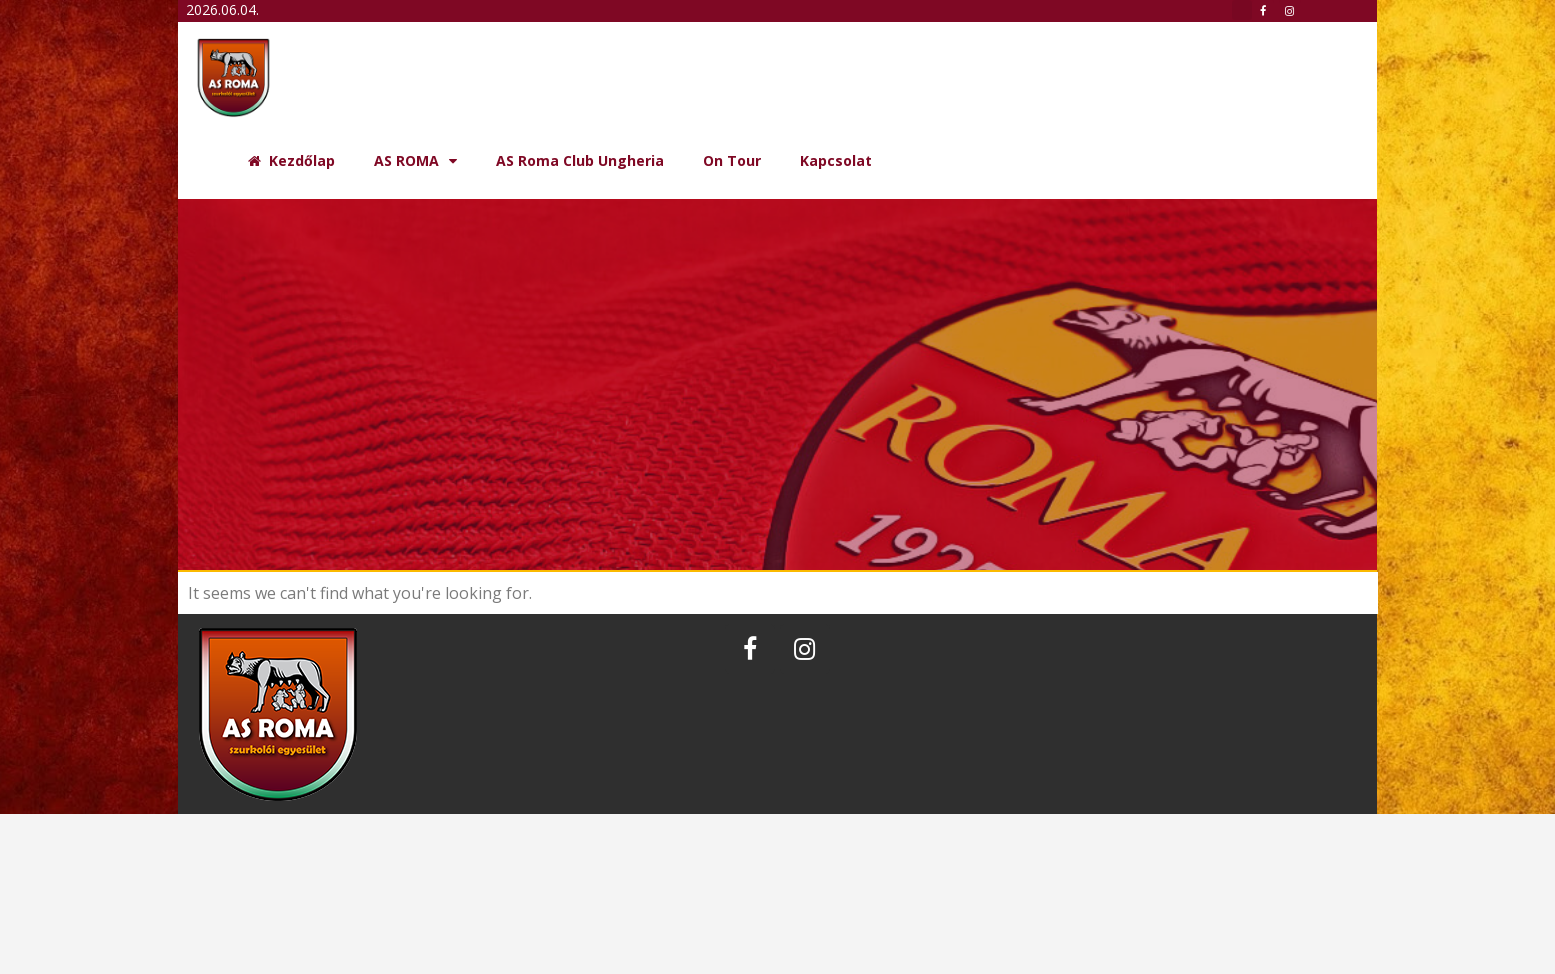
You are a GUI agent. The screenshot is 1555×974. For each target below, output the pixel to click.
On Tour (732, 160)
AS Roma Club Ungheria (580, 160)
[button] (1242, 10)
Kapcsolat (836, 160)
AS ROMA (415, 161)
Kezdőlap (291, 160)
